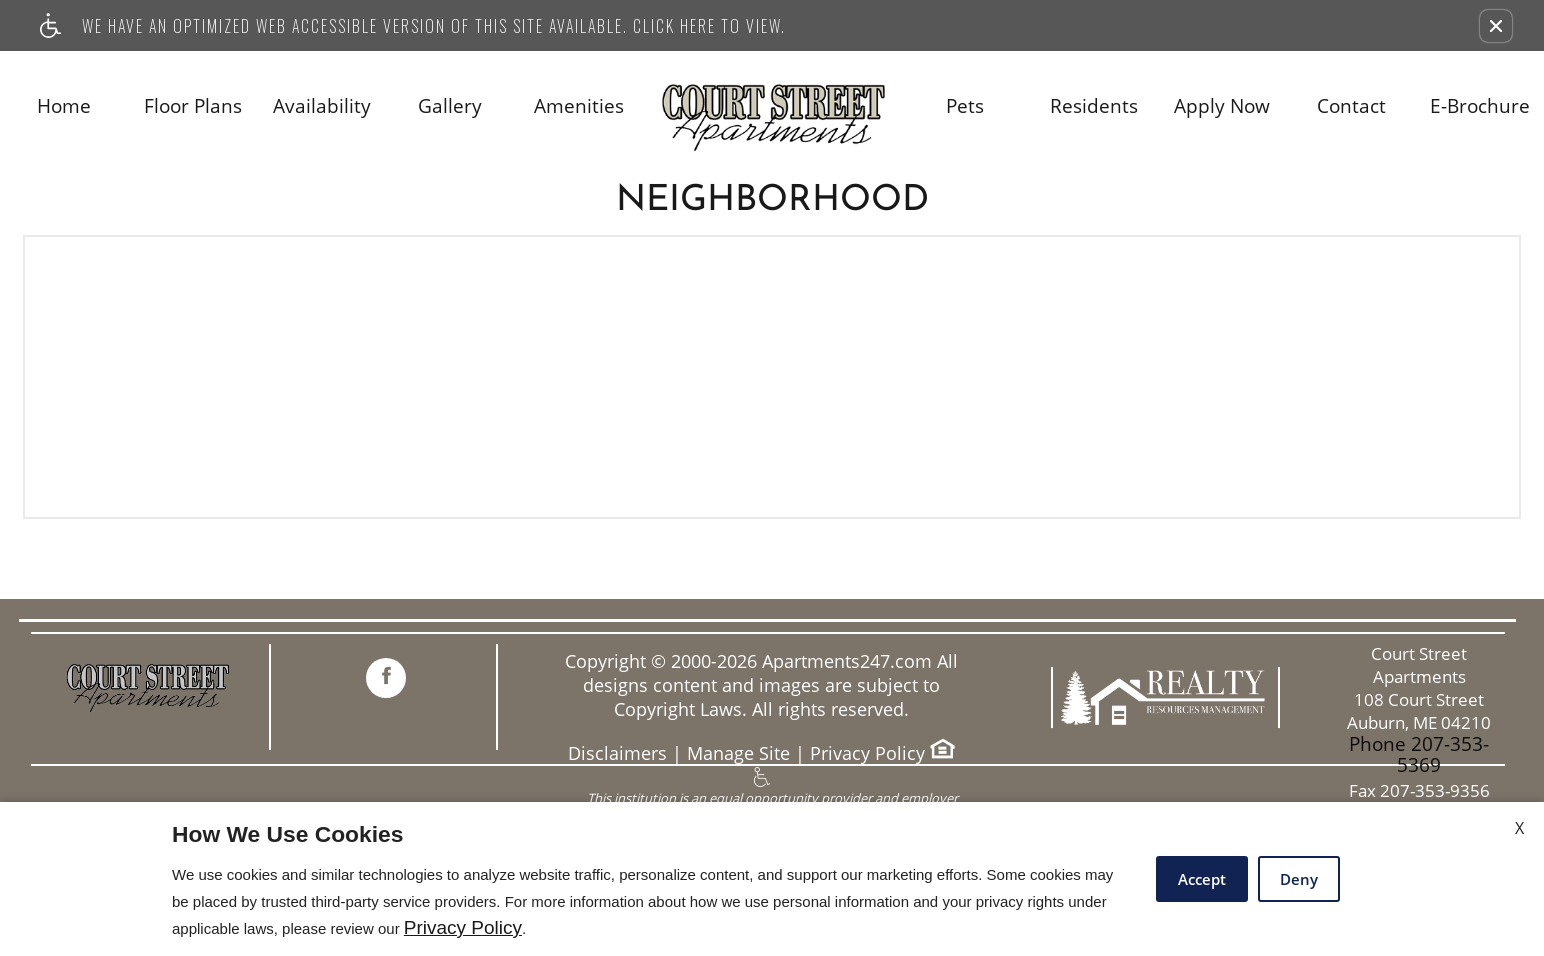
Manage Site (738, 753)
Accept (1202, 879)
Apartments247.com (847, 661)
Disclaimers (617, 753)
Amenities (579, 106)
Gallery (450, 106)
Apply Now (1222, 106)
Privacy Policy (867, 753)
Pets (965, 106)
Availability (322, 106)
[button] (1496, 26)
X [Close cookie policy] (1519, 828)
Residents (1094, 106)
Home (64, 106)
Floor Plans (193, 106)
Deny (1299, 879)
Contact (1351, 106)
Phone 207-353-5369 (1419, 754)
